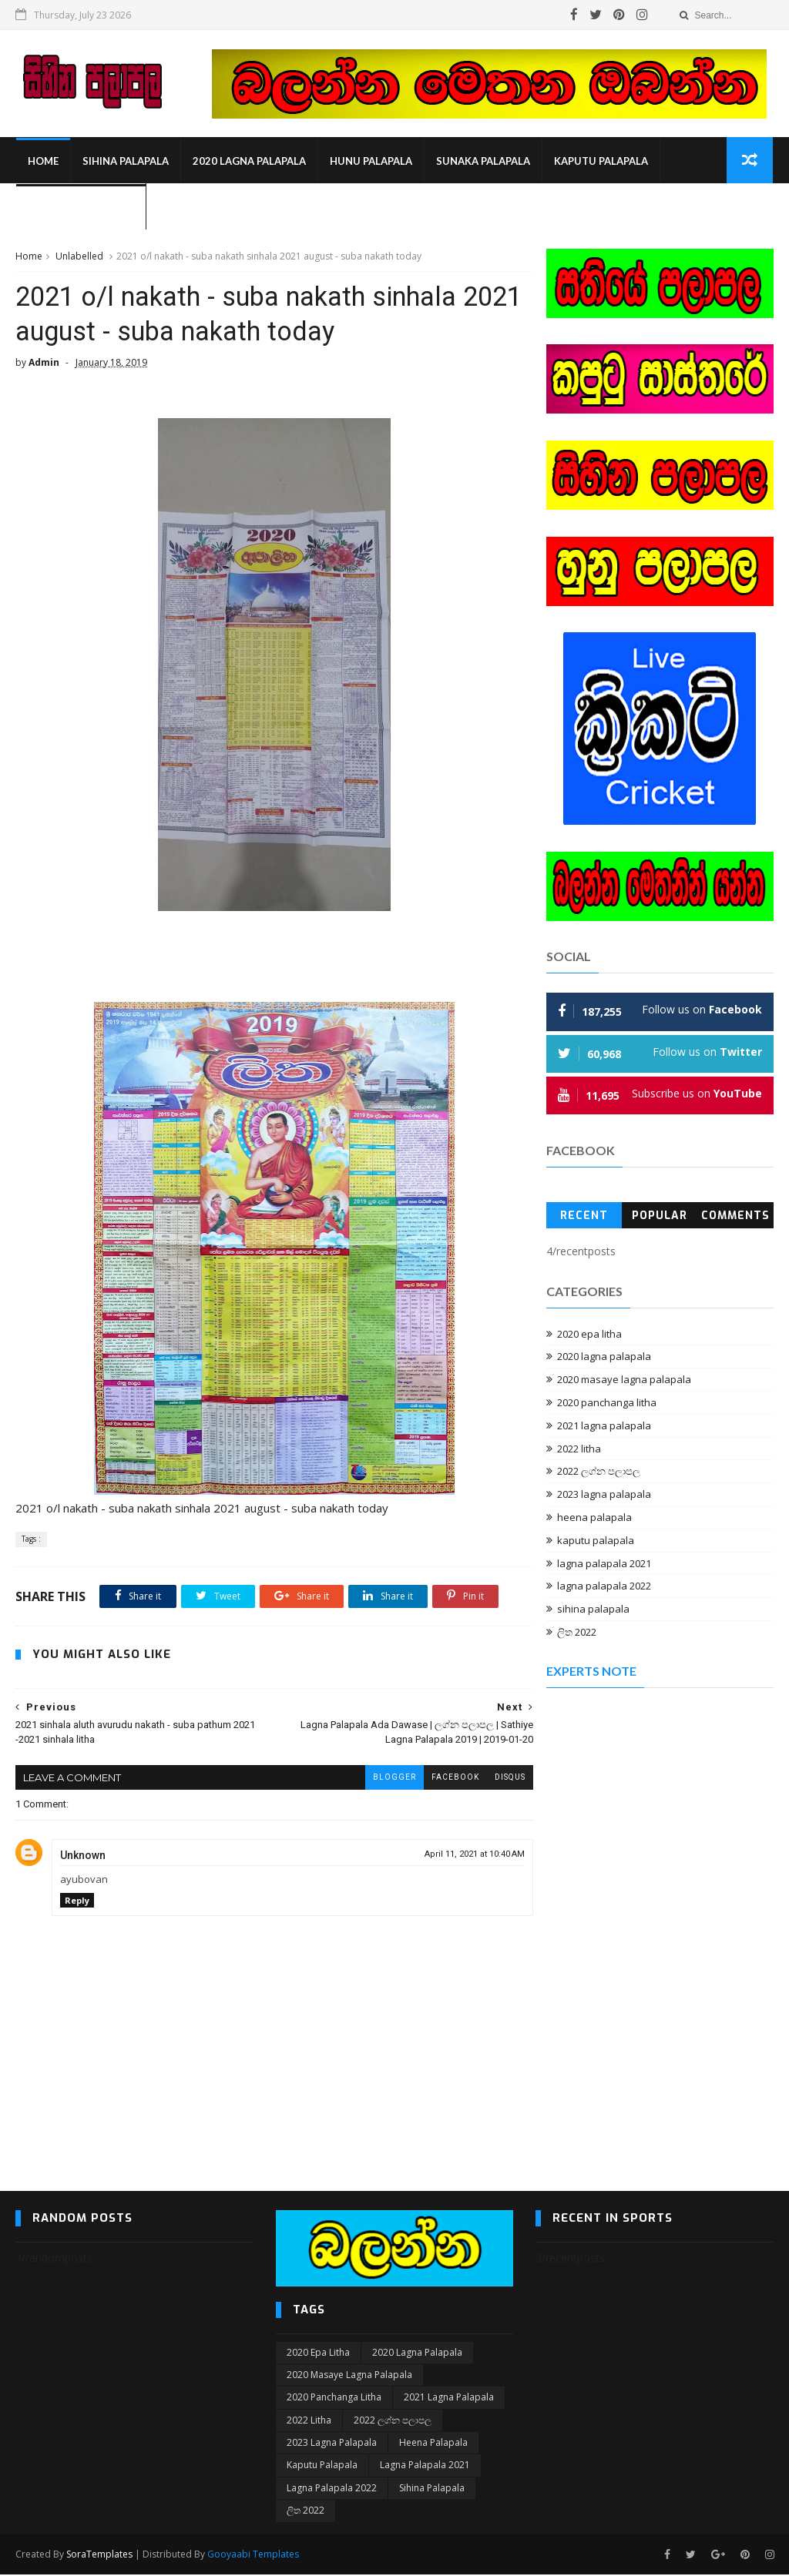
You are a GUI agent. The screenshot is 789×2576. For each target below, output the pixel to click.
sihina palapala (125, 162)
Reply (77, 1902)
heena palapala (594, 1518)
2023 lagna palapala (604, 1495)
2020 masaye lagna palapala (624, 1380)
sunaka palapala (482, 162)
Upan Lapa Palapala (80, 208)
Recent (584, 1216)
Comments (735, 1216)
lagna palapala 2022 (604, 1586)
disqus (500, 1779)
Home (42, 162)
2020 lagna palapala (248, 162)
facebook (445, 1779)
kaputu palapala (600, 162)
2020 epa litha (589, 1335)
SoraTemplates (99, 2555)
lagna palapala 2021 (604, 1564)
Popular (659, 1216)
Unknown (83, 1857)
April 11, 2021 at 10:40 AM (465, 1856)
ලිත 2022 (576, 1633)
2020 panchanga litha (606, 1403)
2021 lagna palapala (604, 1426)
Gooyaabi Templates (253, 2555)
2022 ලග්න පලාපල (598, 1472)
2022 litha (579, 1449)
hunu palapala (370, 162)
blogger (384, 1779)
